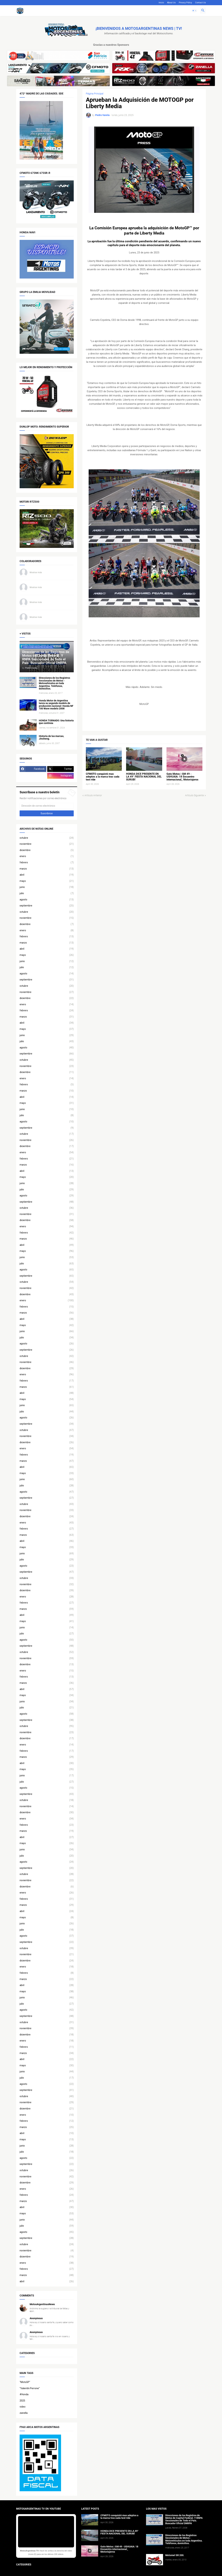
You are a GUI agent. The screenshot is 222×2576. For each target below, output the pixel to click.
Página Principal (94, 93)
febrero (47, 862)
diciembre (47, 850)
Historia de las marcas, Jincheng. (51, 737)
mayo (47, 881)
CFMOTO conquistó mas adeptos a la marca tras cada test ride (102, 776)
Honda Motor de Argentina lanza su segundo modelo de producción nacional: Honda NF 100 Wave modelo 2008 (56, 704)
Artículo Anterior (93, 795)
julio (47, 893)
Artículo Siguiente (194, 795)
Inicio (161, 2)
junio (47, 887)
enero (47, 856)
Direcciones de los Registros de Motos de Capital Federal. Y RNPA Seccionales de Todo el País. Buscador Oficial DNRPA (184, 2519)
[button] (194, 10)
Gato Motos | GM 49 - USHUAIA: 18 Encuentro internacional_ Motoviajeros (182, 776)
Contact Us (200, 2)
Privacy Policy (185, 2)
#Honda (24, 2394)
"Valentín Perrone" (30, 2388)
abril (47, 875)
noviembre (47, 844)
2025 (22, 2400)
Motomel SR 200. (174, 2555)
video (22, 2406)
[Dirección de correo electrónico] (47, 806)
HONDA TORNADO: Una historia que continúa (56, 721)
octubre (47, 838)
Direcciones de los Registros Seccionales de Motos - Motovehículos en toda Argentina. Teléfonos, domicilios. (54, 683)
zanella (24, 2413)
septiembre (47, 905)
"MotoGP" (25, 2382)
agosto (47, 899)
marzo (47, 869)
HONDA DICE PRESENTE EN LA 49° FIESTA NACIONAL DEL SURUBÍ (144, 776)
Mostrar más (36, 572)
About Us (171, 2)
